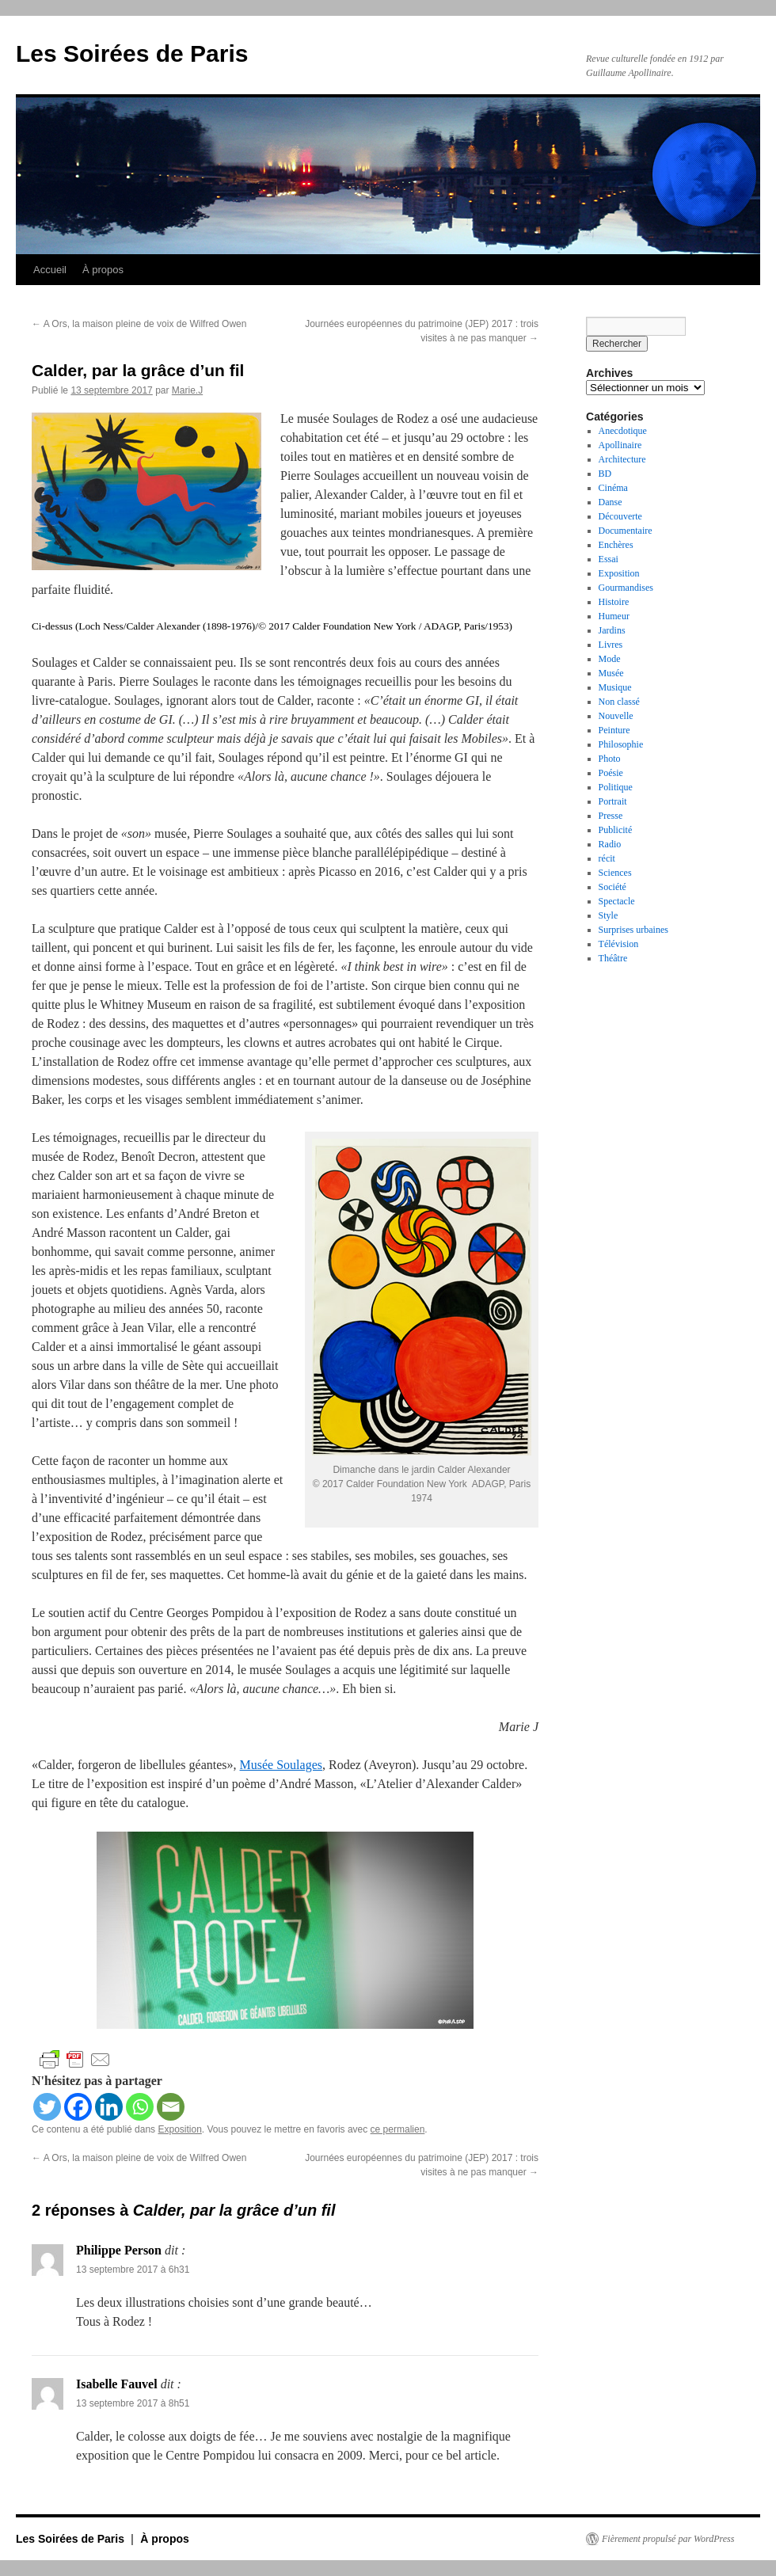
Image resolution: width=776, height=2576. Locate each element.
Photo (610, 758)
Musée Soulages (281, 1764)
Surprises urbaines (633, 929)
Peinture (614, 730)
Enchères (616, 544)
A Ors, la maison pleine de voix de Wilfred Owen (139, 323)
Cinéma (613, 487)
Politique (616, 787)
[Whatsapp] (140, 2107)
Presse (611, 815)
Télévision (619, 943)
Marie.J (187, 390)
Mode (610, 658)
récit (607, 858)
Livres (611, 644)
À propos (103, 270)
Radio (610, 844)
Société (612, 886)
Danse (610, 502)
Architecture (622, 459)
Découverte (620, 516)
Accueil (50, 270)
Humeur (614, 616)
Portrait (613, 801)
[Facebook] (78, 2107)
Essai (608, 559)
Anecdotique (623, 430)
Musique (615, 687)
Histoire (614, 601)
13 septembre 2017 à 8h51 (132, 2403)
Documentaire (625, 530)
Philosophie (621, 744)
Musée (611, 673)
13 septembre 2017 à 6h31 (132, 2269)
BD (605, 473)
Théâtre (613, 958)
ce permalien (398, 2129)
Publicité (616, 829)
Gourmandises (626, 587)
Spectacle (617, 901)
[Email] (170, 2107)
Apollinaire (620, 445)
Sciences (615, 872)
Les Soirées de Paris (132, 53)
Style (608, 915)
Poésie (611, 772)
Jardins (612, 630)
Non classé (619, 701)
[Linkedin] (109, 2107)
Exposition (179, 2129)
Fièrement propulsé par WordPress (668, 2538)
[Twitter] (47, 2107)
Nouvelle (616, 715)
